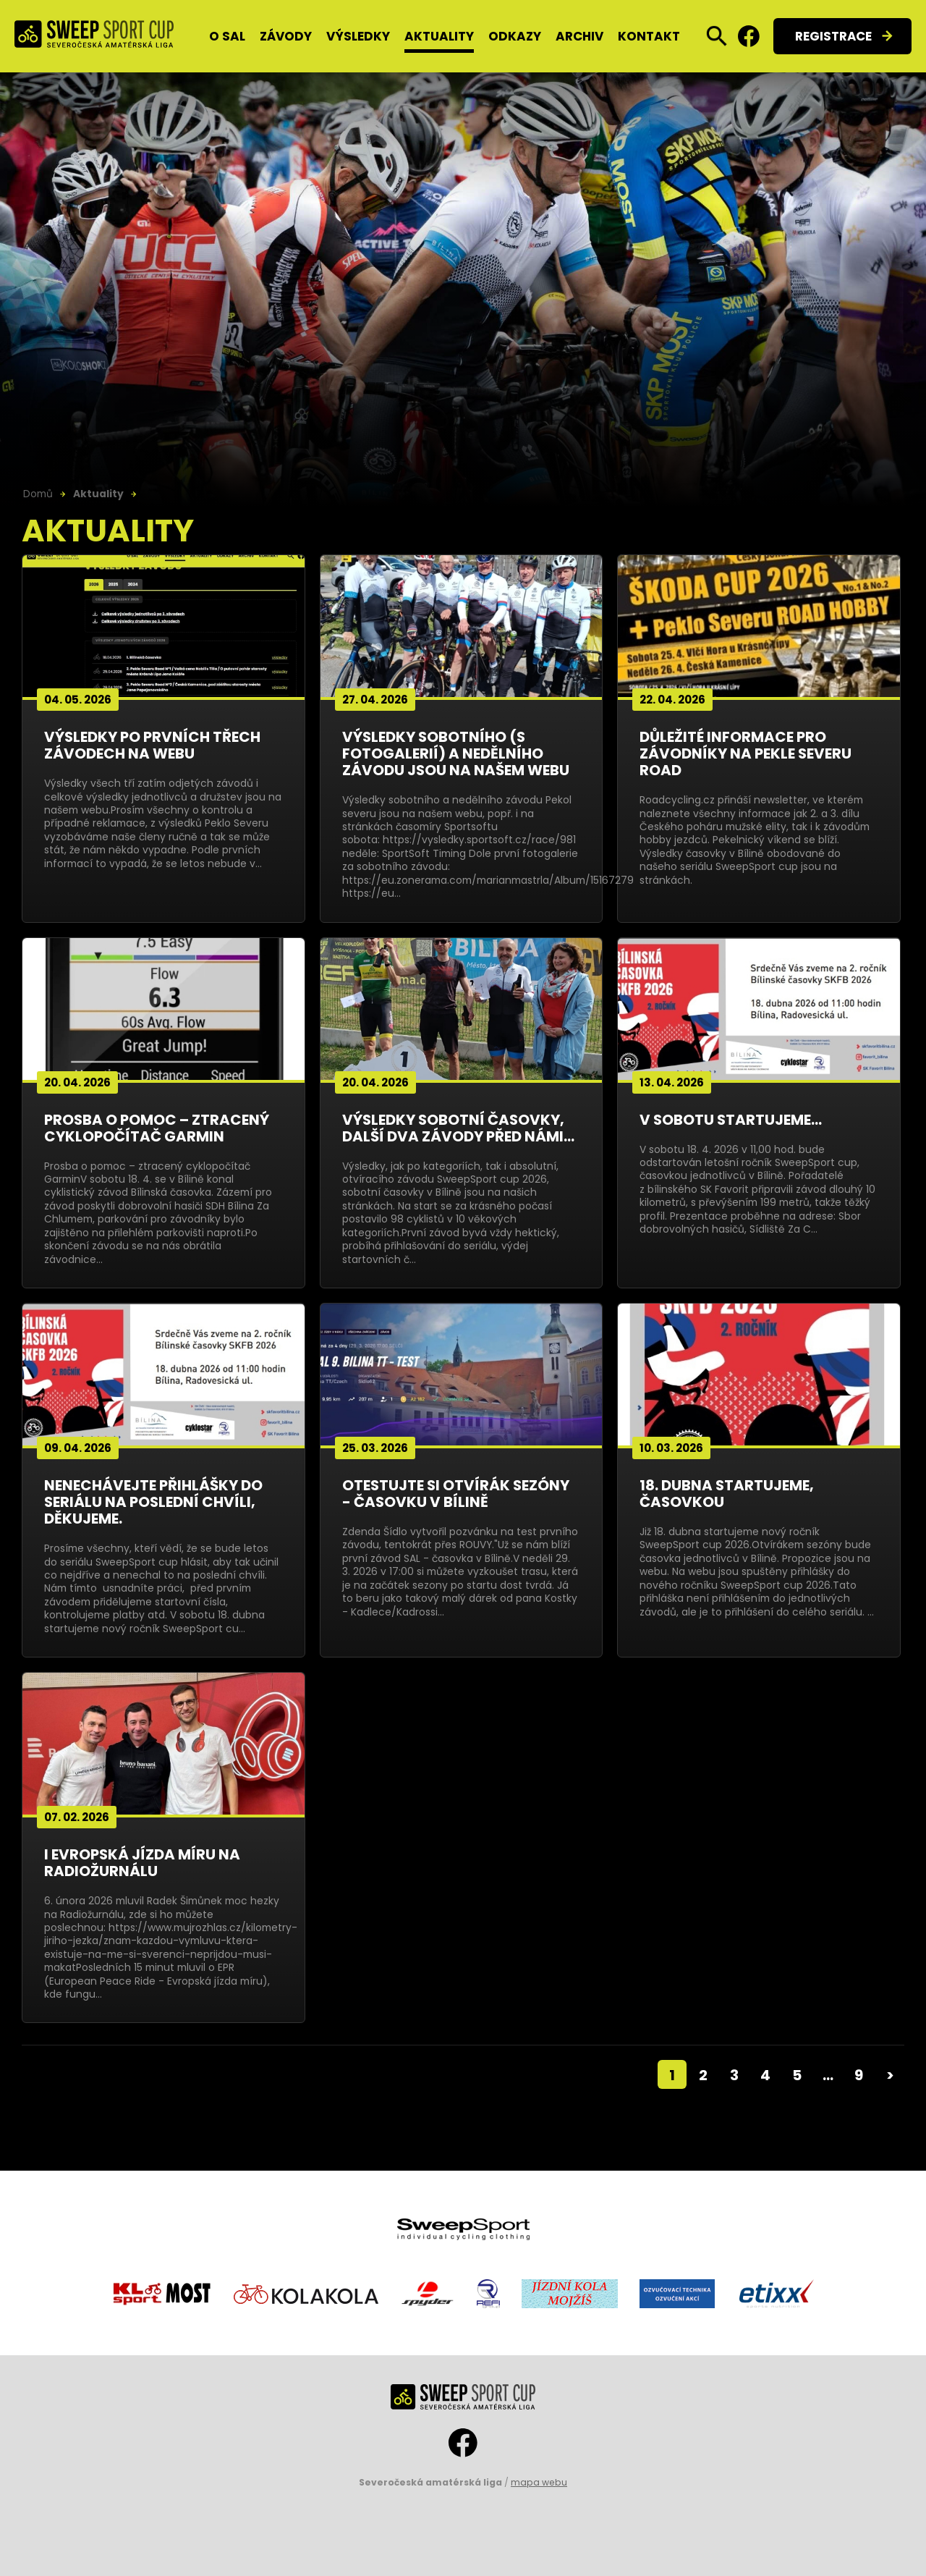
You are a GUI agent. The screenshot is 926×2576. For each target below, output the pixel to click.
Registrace (833, 36)
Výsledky (358, 36)
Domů (38, 493)
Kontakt (649, 36)
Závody (286, 36)
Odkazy (514, 36)
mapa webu (539, 2482)
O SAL (227, 36)
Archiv (579, 36)
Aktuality (439, 36)
